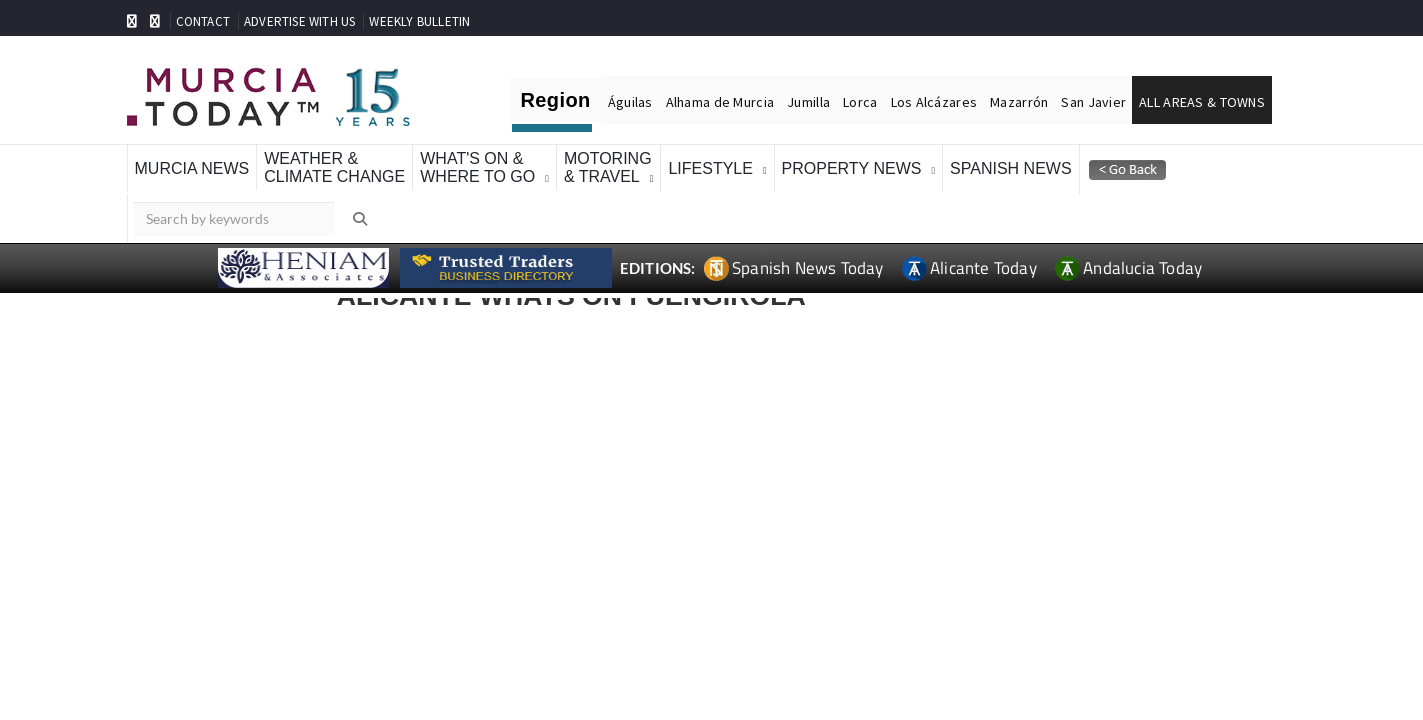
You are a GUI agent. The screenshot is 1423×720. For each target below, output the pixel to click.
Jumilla (808, 102)
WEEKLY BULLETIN (419, 21)
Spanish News (1011, 168)
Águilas (630, 102)
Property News (852, 168)
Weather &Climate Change (334, 167)
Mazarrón (1019, 102)
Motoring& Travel (608, 167)
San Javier (1093, 102)
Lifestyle (710, 168)
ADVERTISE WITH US (299, 21)
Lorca (860, 102)
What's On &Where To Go (477, 167)
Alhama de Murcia (720, 102)
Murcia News (192, 168)
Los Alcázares (934, 102)
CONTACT (203, 21)
